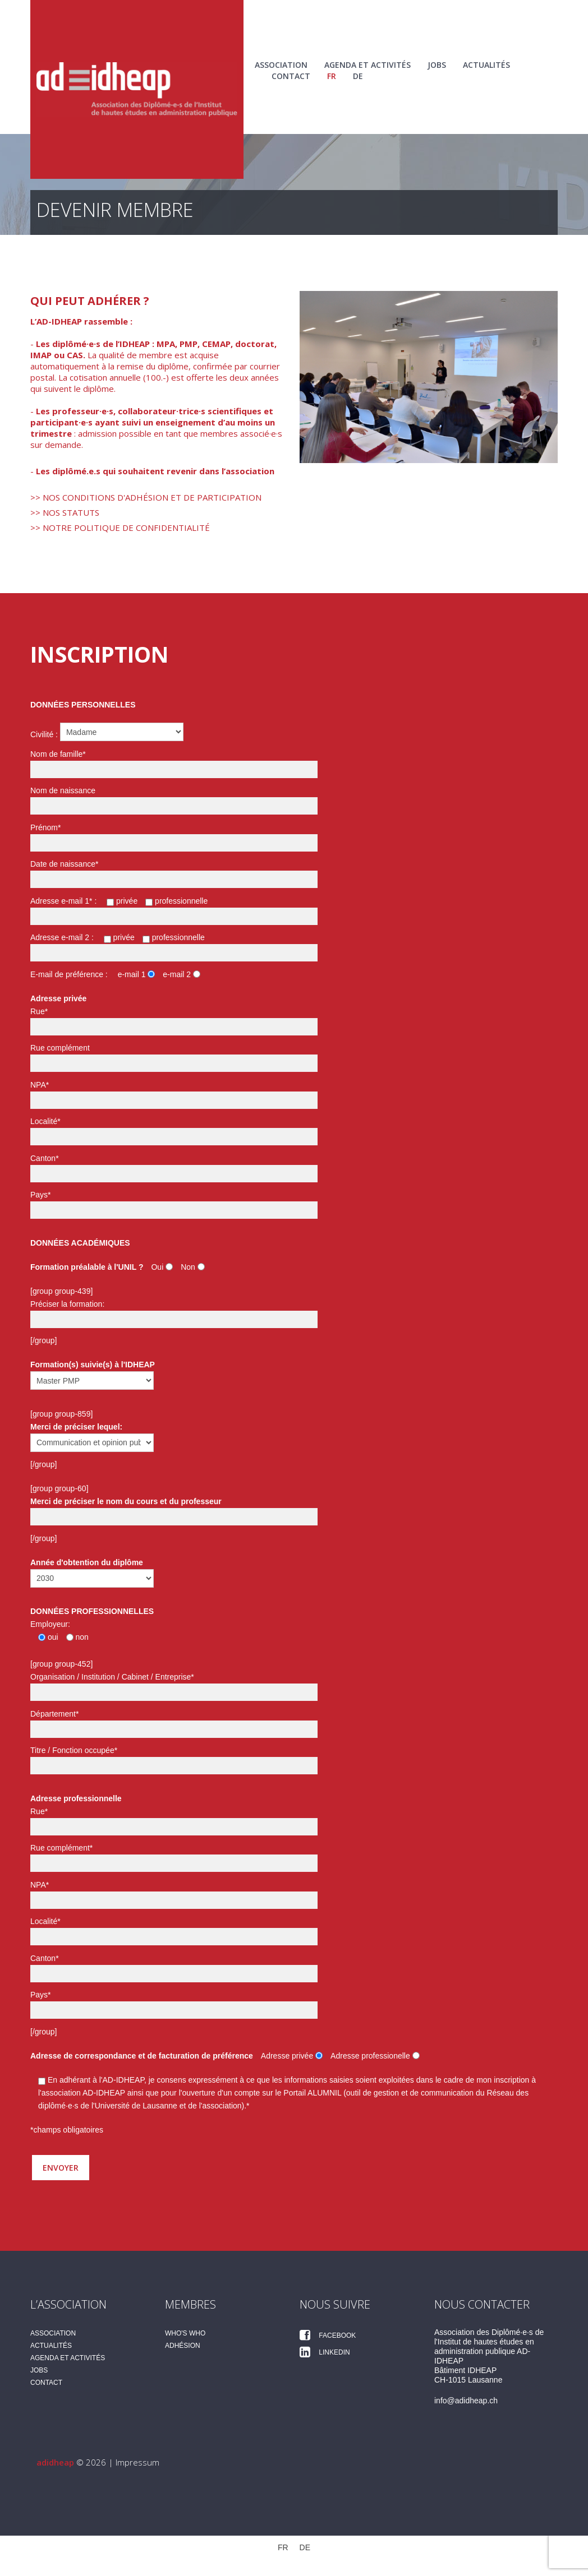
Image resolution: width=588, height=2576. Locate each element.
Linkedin (325, 2352)
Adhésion (182, 2346)
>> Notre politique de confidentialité (120, 527)
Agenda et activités (367, 64)
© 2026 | (76, 2462)
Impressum (137, 2462)
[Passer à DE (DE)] (358, 76)
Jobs (437, 64)
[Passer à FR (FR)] (283, 2547)
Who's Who (185, 2333)
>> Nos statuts (64, 512)
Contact (291, 76)
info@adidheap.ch (466, 2400)
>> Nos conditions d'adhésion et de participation (145, 497)
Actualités (486, 64)
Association (281, 64)
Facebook (328, 2335)
